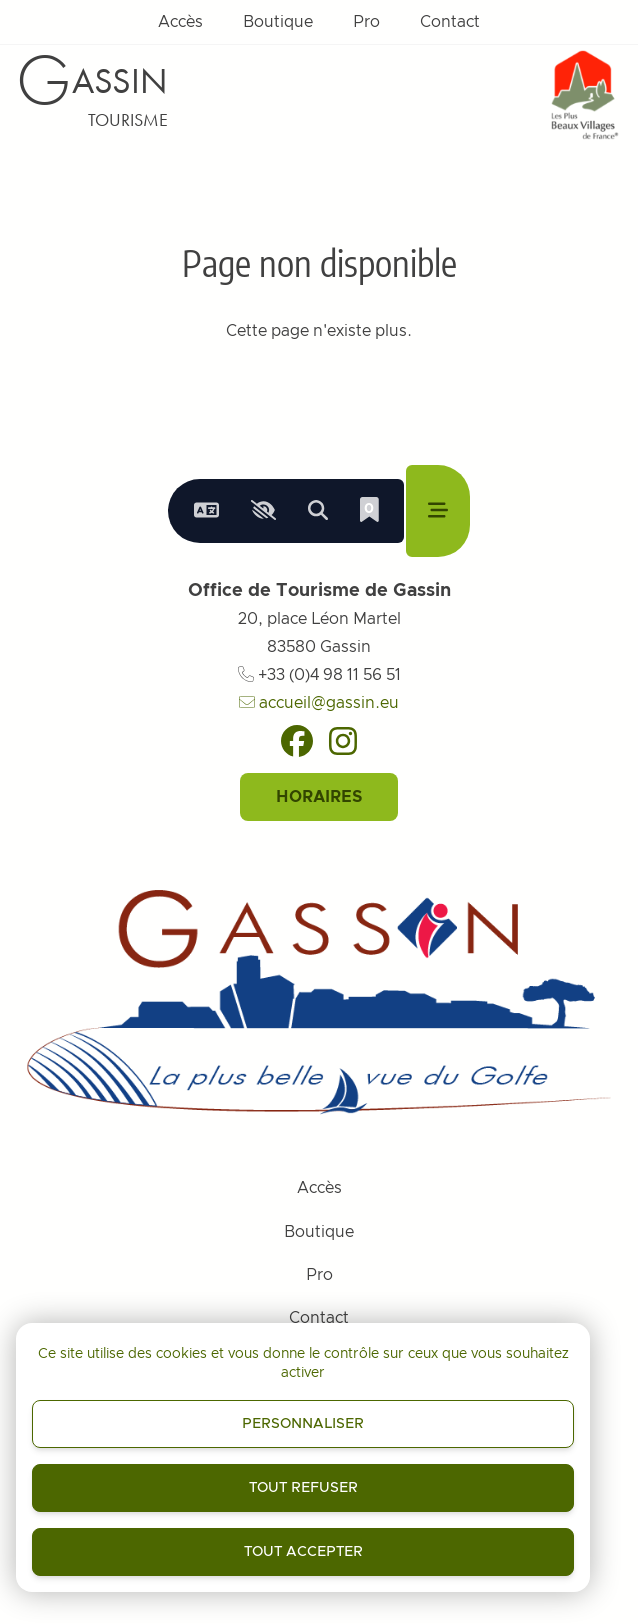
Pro (366, 22)
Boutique (278, 22)
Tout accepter (303, 1552)
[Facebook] (297, 741)
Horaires (319, 797)
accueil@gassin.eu (319, 703)
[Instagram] (343, 741)
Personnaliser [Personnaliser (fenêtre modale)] (303, 1424)
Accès (180, 22)
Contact (450, 22)
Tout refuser (303, 1488)
